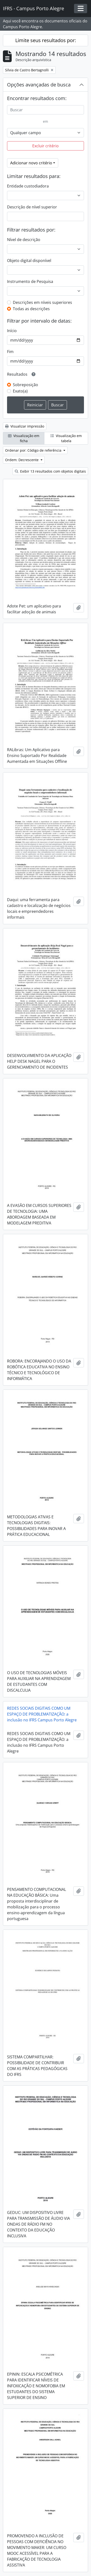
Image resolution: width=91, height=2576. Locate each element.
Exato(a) (20, 391)
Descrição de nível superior (32, 207)
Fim (10, 351)
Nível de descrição (23, 239)
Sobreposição (25, 384)
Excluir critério (45, 146)
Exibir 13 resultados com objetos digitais (50, 471)
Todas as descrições (31, 308)
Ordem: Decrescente (22, 459)
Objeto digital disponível (29, 260)
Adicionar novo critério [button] (31, 163)
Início (12, 330)
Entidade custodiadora (28, 186)
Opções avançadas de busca (39, 84)
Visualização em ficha (23, 438)
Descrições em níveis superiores (42, 302)
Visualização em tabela (66, 438)
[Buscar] (45, 109)
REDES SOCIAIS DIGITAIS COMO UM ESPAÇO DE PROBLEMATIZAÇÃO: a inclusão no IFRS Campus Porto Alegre (42, 1714)
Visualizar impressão (24, 426)
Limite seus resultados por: (45, 40)
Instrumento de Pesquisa (30, 281)
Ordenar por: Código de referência (33, 450)
